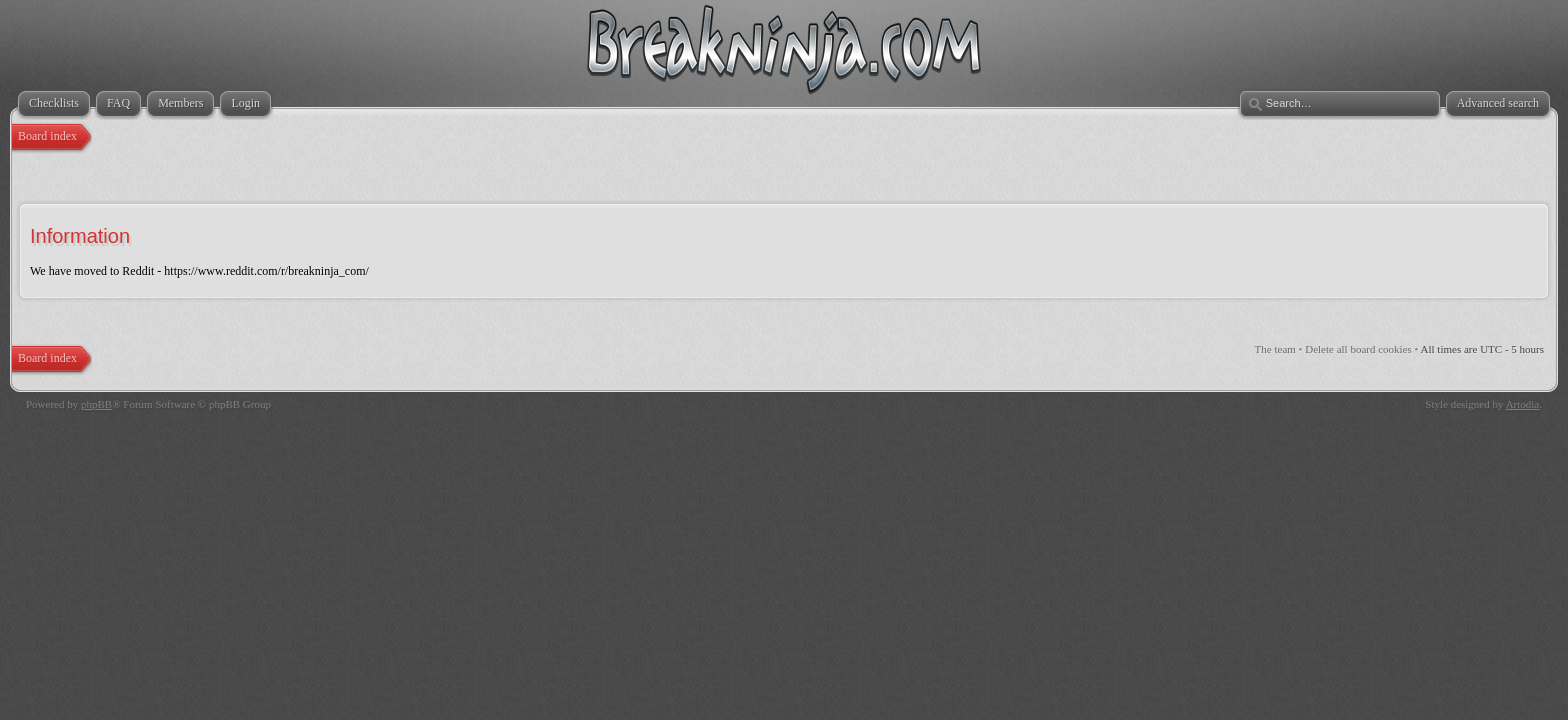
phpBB (96, 404)
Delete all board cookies (1358, 349)
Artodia (1523, 404)
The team (1275, 349)
